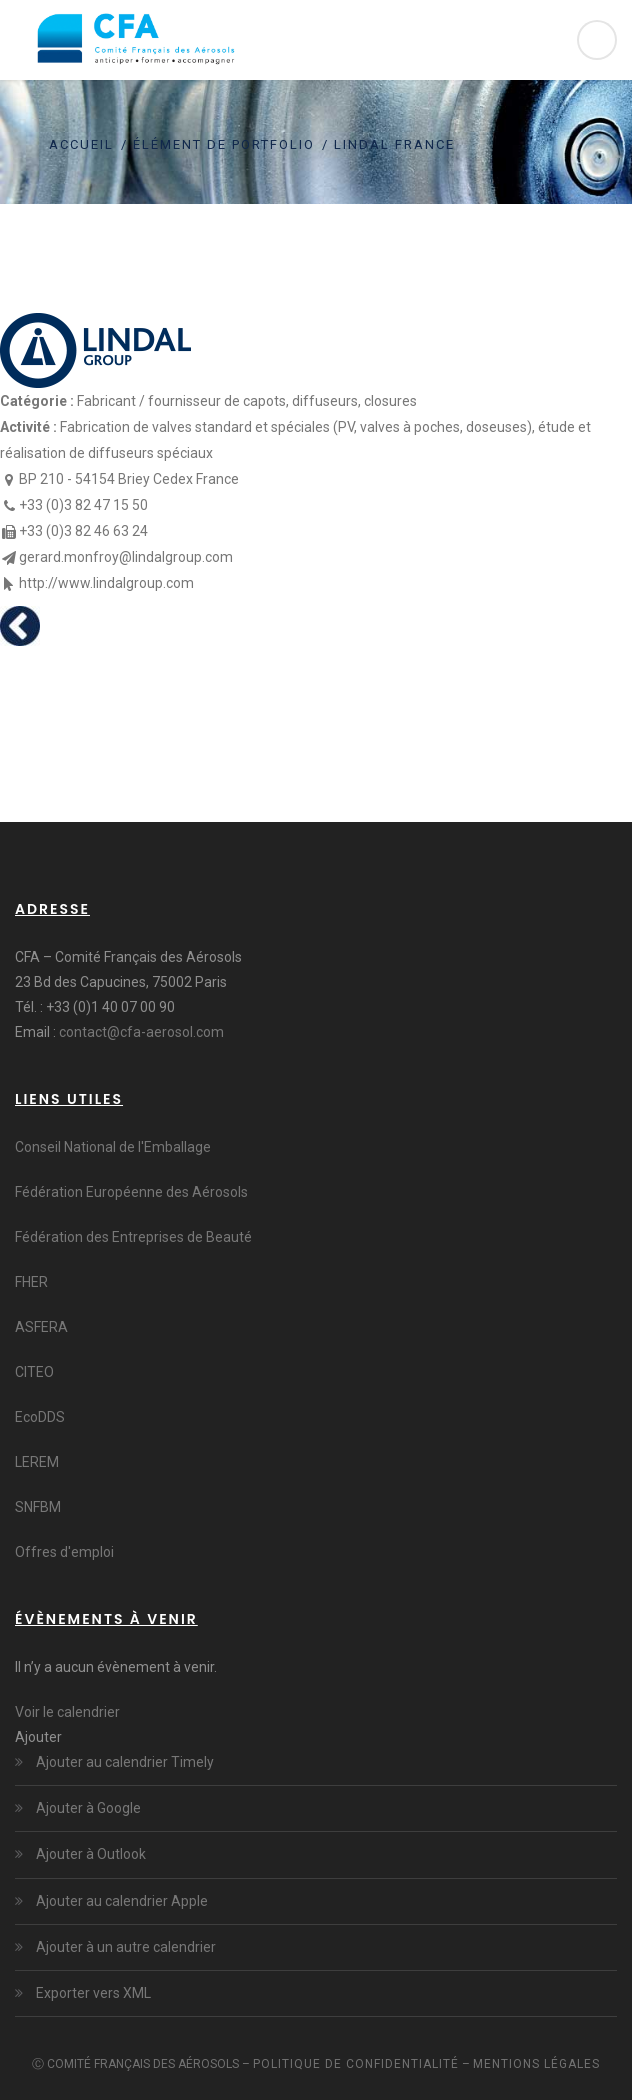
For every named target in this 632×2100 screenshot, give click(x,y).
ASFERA (41, 1327)
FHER (31, 1282)
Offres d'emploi (64, 1552)
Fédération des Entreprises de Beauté (133, 1237)
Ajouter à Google (87, 1808)
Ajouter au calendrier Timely (123, 1762)
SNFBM (38, 1507)
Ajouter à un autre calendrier (124, 1947)
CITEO (34, 1372)
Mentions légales (536, 2064)
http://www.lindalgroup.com (106, 583)
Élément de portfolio (224, 144)
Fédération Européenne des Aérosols (131, 1192)
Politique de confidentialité (356, 2064)
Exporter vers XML (92, 1993)
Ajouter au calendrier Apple (120, 1901)
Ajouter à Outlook (89, 1854)
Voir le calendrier (67, 1712)
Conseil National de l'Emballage (113, 1147)
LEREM (37, 1462)
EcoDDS (40, 1417)
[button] (38, 1737)
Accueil (81, 144)
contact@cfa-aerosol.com (141, 1032)
